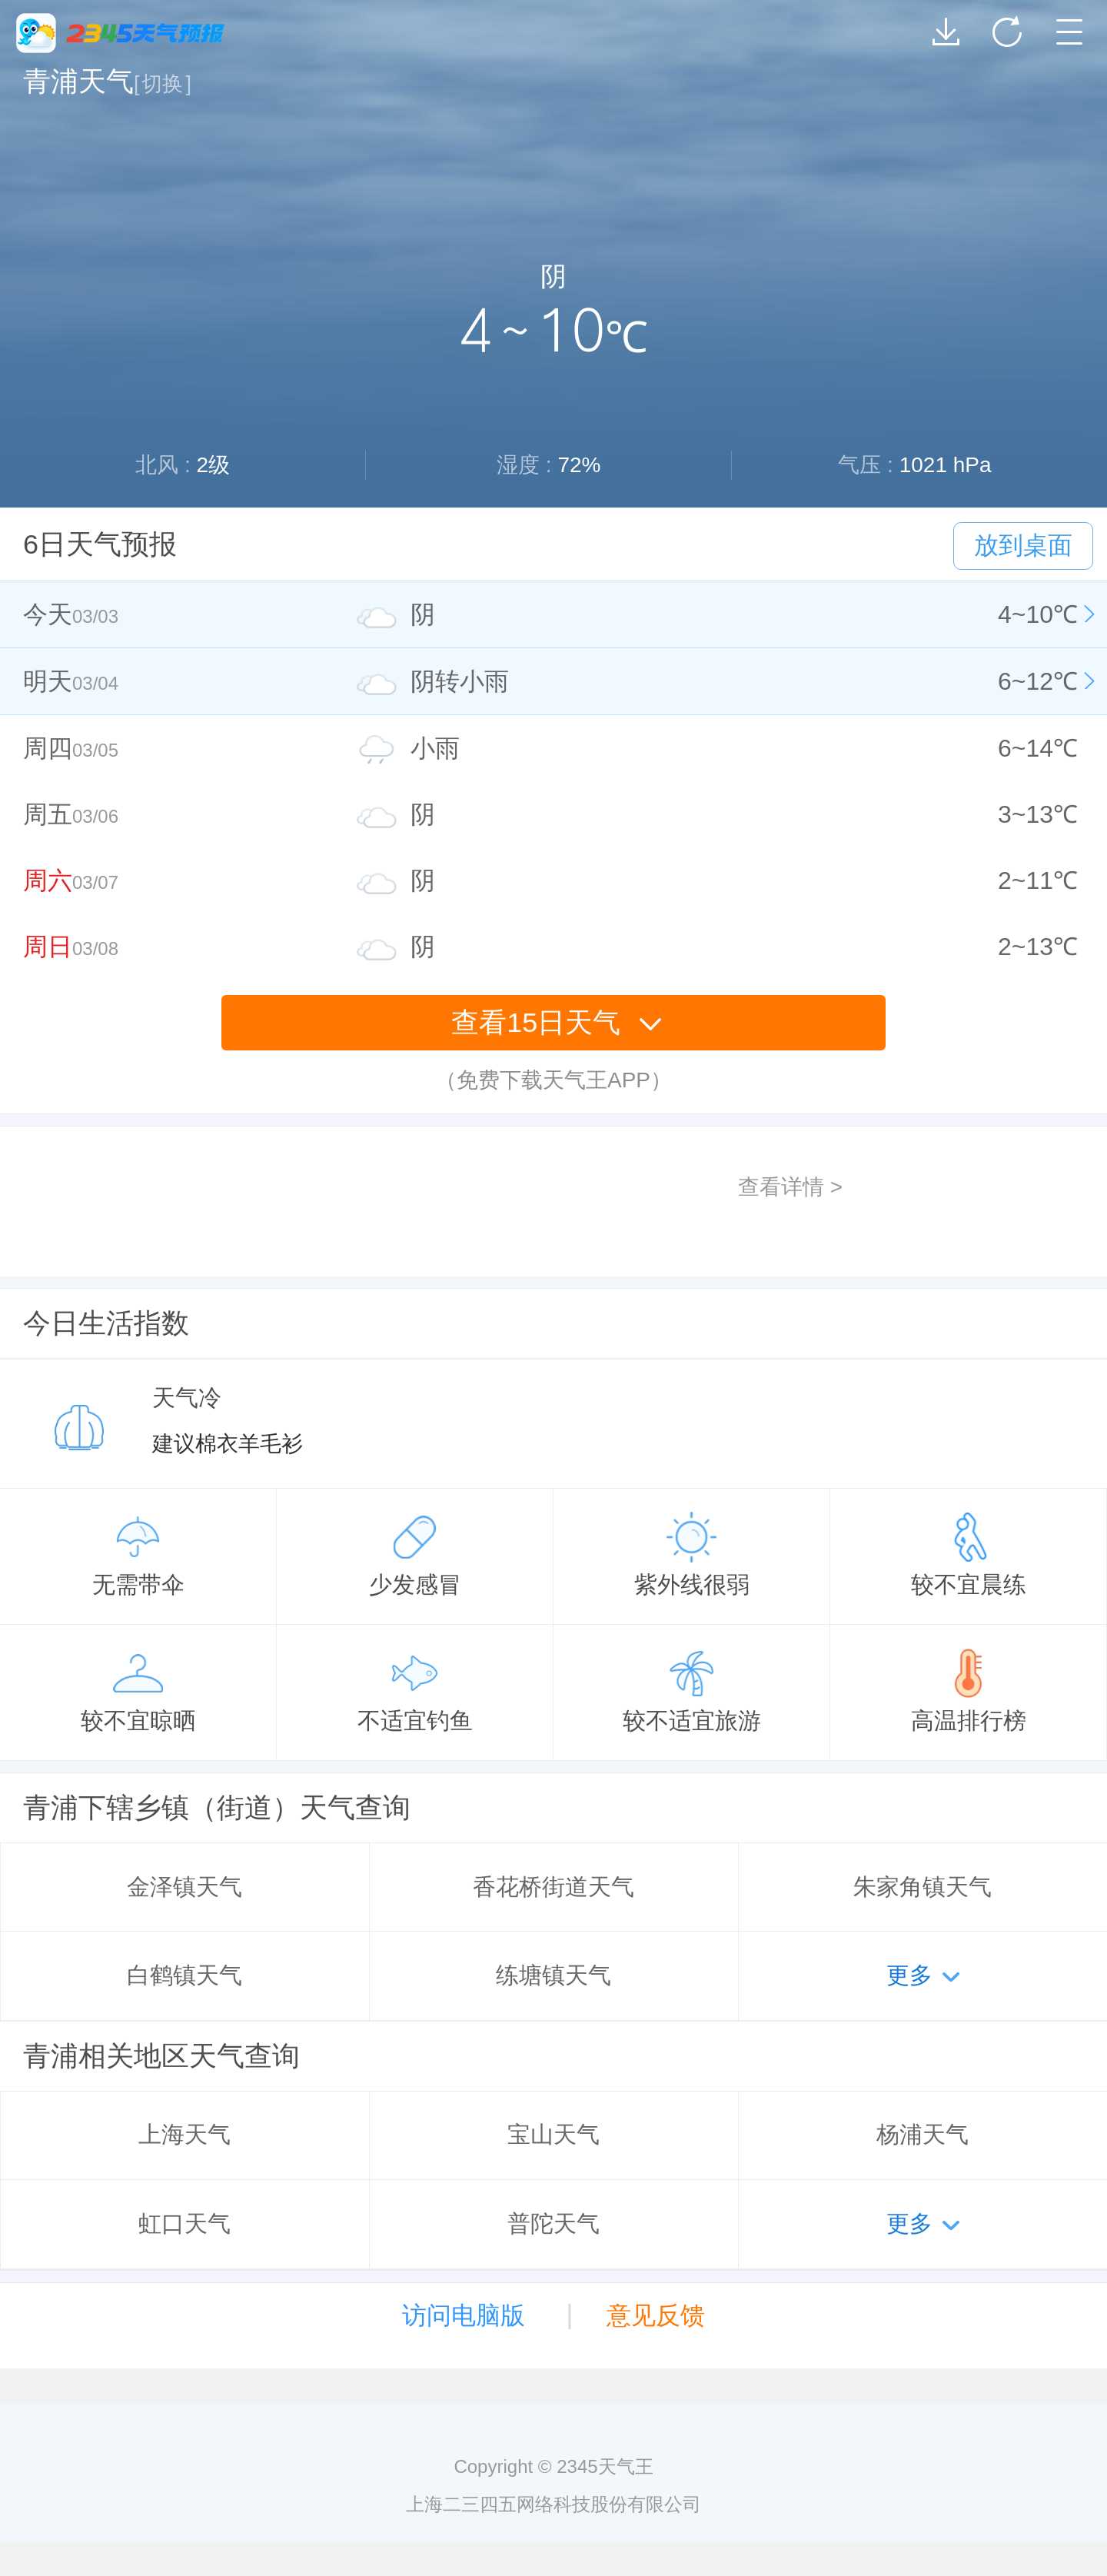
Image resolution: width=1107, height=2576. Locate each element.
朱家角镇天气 (922, 1886)
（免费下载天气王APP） (553, 1080)
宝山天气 (553, 2134)
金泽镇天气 (184, 1886)
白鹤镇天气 (184, 1975)
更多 (909, 1975)
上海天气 (184, 2134)
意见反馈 (656, 2315)
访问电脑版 (463, 2315)
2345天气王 (120, 33)
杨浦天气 (922, 2134)
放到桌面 (1023, 545)
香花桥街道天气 (553, 1886)
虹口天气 (184, 2223)
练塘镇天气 (553, 1975)
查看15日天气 (557, 1022)
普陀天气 (553, 2223)
